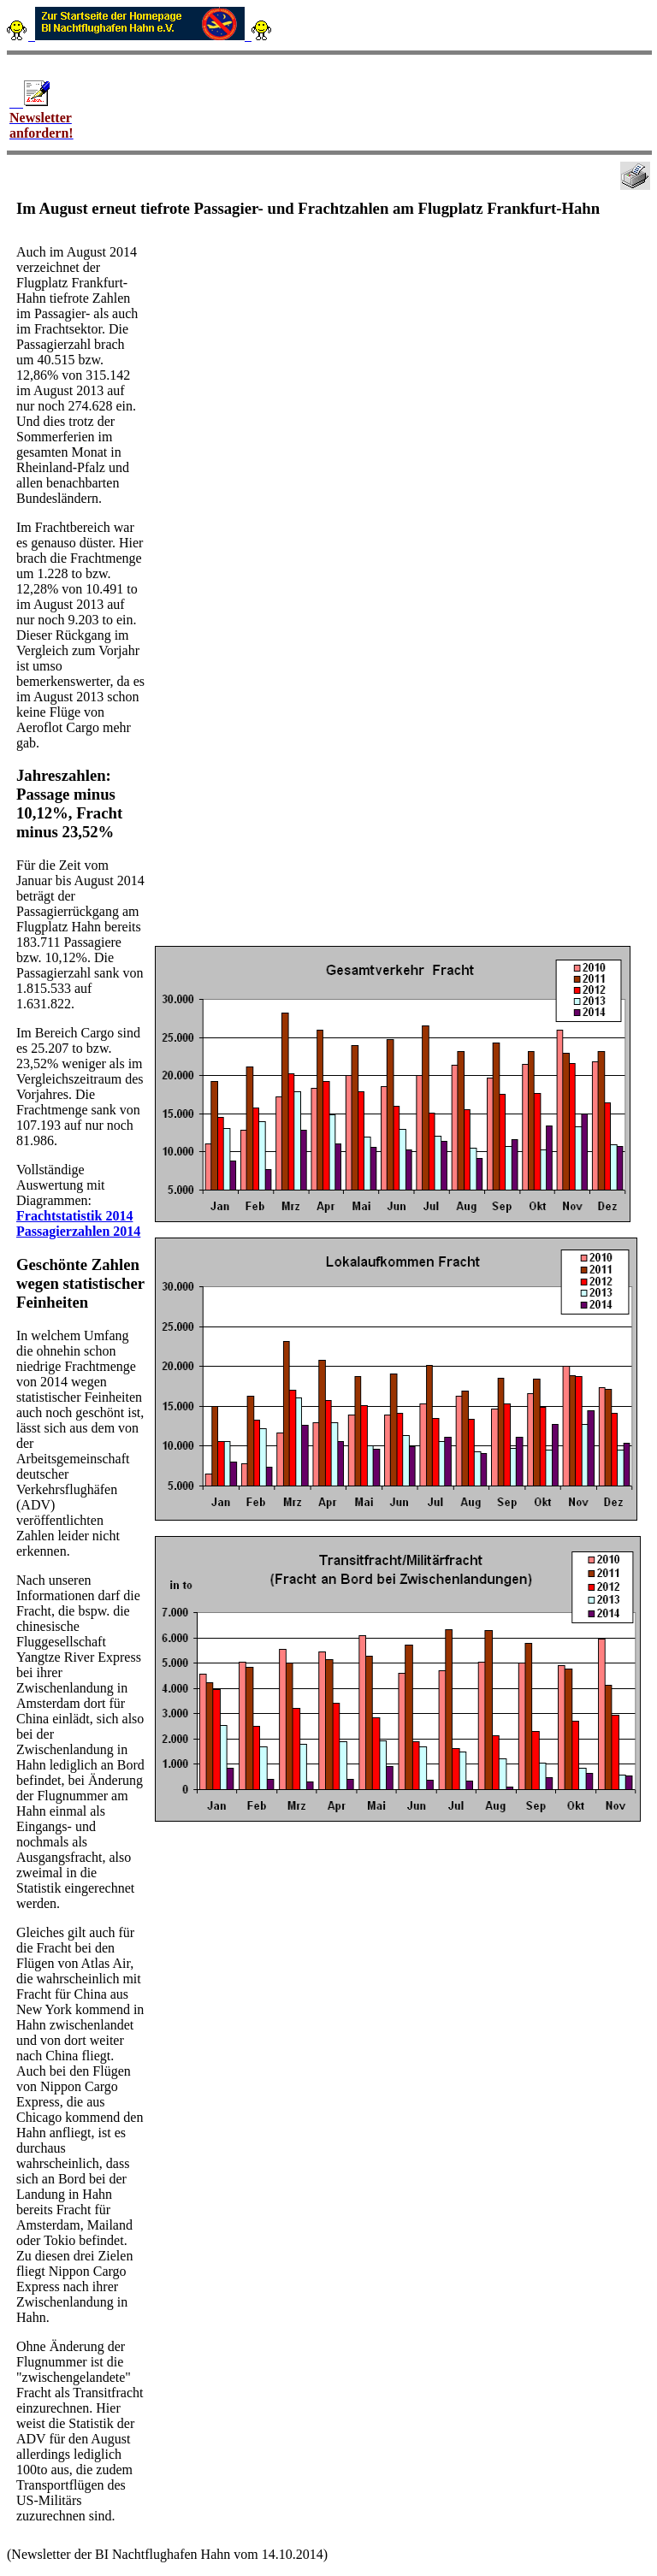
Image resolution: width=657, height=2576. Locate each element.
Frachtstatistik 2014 (74, 1215)
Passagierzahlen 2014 (78, 1231)
